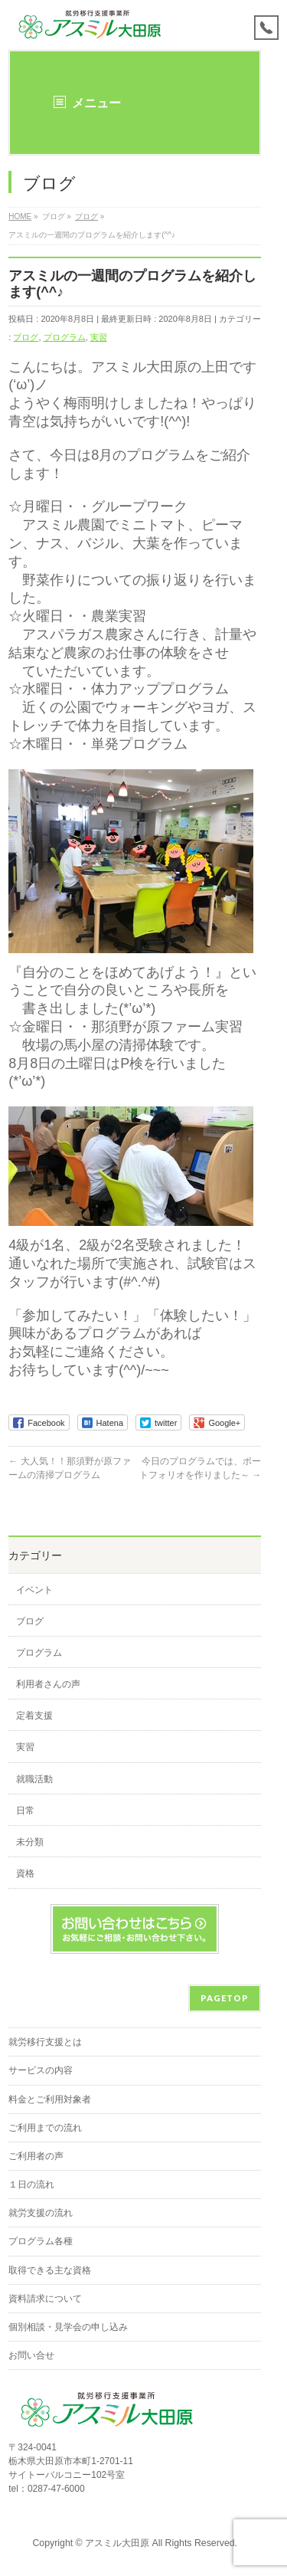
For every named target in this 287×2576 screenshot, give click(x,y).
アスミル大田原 (117, 2543)
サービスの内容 (40, 2070)
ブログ (25, 337)
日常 (25, 1810)
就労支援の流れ (40, 2212)
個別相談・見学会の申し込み (68, 2327)
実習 (98, 337)
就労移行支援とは (45, 2042)
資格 (25, 1873)
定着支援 (34, 1715)
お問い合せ (31, 2355)
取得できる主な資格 (49, 2270)
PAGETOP (225, 1998)
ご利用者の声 (36, 2156)
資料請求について (45, 2298)
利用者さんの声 (48, 1684)
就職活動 (34, 1779)
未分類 (30, 1842)
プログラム (65, 337)
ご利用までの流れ (45, 2127)
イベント (34, 1590)
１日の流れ (31, 2184)
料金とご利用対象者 (49, 2099)
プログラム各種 (40, 2241)
